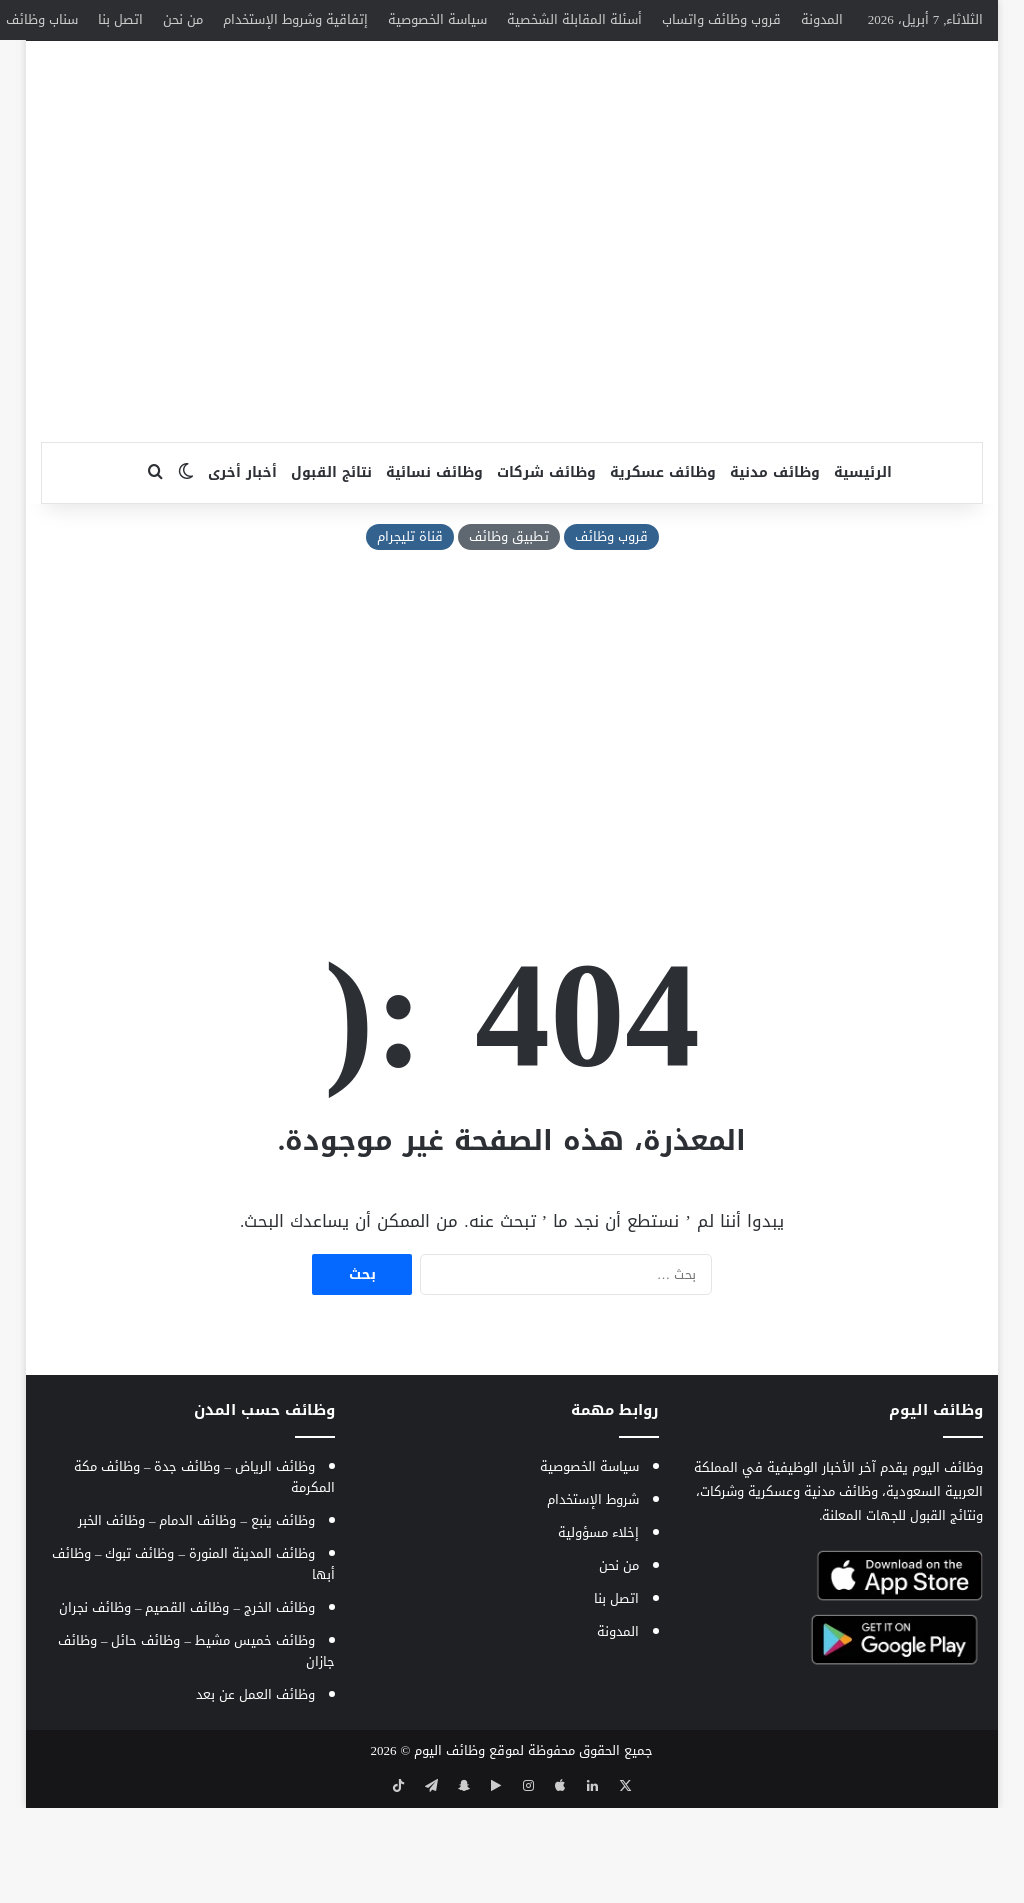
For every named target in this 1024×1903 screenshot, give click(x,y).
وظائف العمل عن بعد (255, 1793)
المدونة (822, 19)
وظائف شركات (546, 571)
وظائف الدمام (197, 1619)
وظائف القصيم (187, 1706)
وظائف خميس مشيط (255, 1739)
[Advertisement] (511, 381)
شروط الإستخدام (593, 1598)
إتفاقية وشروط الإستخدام (295, 19)
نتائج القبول (331, 571)
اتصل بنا (120, 19)
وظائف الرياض (275, 1565)
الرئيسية (863, 571)
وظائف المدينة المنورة (252, 1652)
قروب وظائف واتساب (721, 19)
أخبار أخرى (242, 571)
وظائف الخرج (279, 1706)
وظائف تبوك (139, 1652)
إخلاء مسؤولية (598, 1631)
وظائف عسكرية (663, 571)
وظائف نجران (95, 1706)
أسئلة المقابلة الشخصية (574, 19)
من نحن (183, 19)
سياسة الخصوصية (437, 19)
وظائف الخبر (111, 1619)
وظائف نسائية (434, 571)
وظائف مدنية (775, 571)
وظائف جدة (187, 1565)
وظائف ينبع (283, 1619)
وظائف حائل (145, 1739)
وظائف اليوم (449, 1849)
